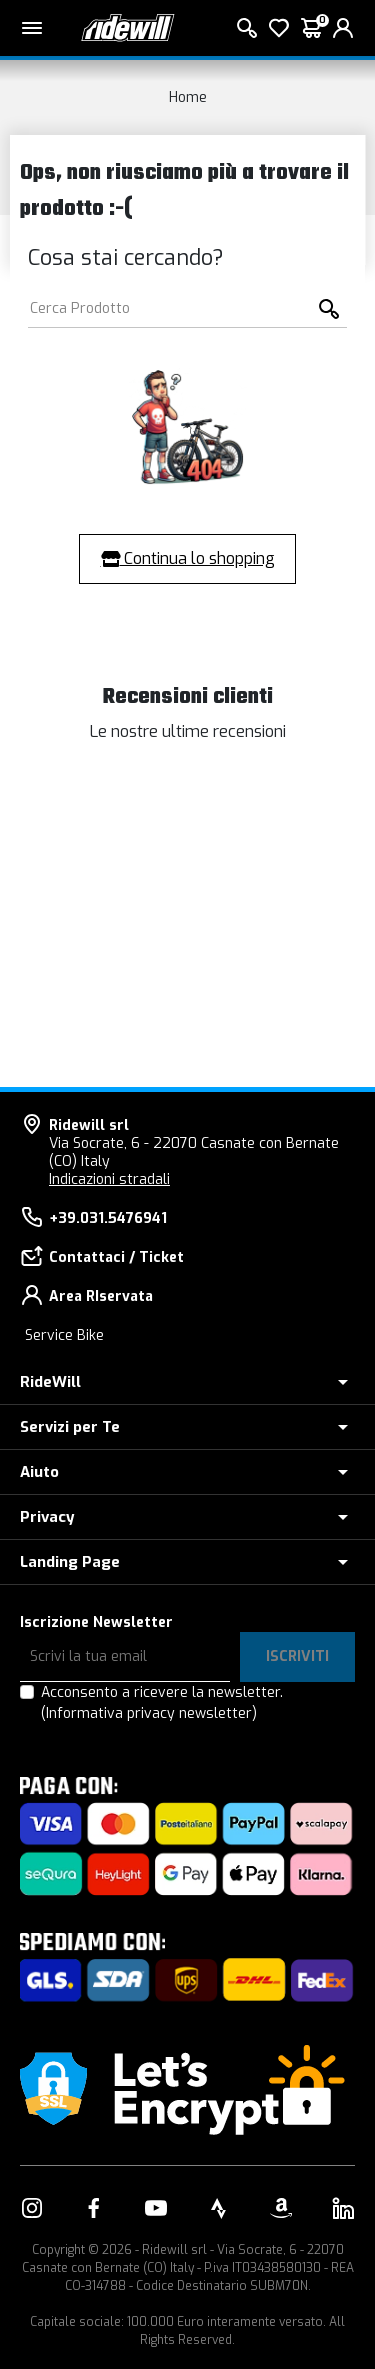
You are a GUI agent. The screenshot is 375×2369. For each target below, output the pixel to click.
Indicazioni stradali (109, 1179)
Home (188, 97)
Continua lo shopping (188, 558)
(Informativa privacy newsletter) (149, 1713)
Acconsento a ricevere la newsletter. (162, 1703)
